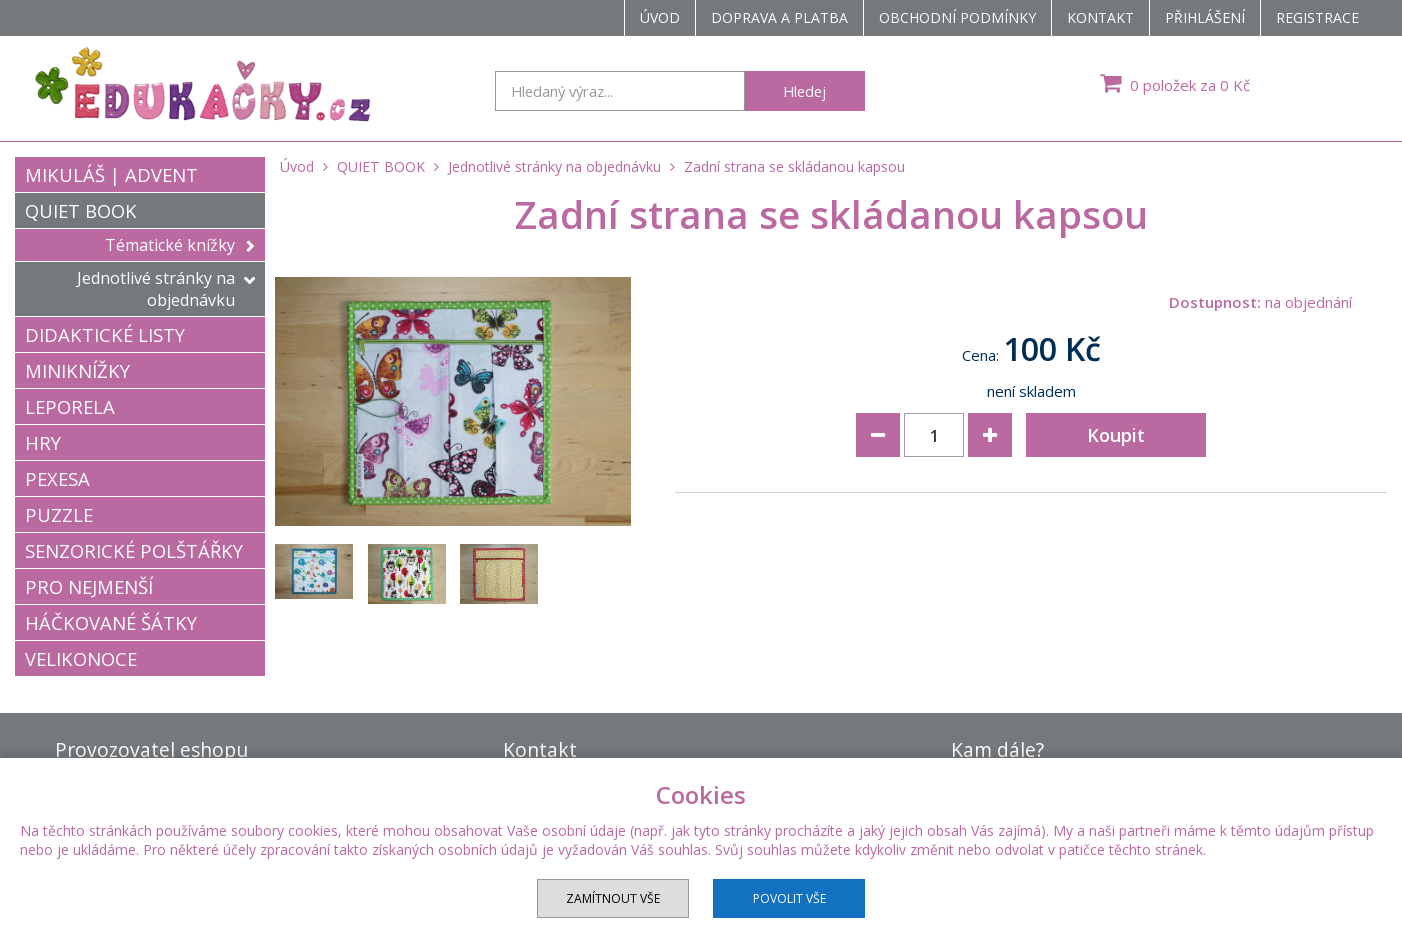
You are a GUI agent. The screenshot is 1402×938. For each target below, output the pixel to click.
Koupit (1116, 435)
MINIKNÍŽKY (77, 370)
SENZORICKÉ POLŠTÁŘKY (134, 550)
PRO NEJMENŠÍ (89, 586)
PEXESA (57, 478)
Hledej (804, 91)
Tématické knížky (180, 245)
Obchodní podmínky (957, 17)
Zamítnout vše (613, 898)
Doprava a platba (779, 17)
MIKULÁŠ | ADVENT (111, 174)
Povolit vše (789, 898)
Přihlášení (1205, 17)
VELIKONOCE (81, 658)
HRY (43, 442)
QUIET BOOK (81, 210)
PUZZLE (59, 514)
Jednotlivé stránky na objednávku (166, 289)
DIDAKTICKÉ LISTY (105, 334)
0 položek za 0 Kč (1172, 83)
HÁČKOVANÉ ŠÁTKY (111, 622)
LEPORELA (70, 406)
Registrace (1317, 17)
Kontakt (1100, 17)
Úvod (660, 17)
